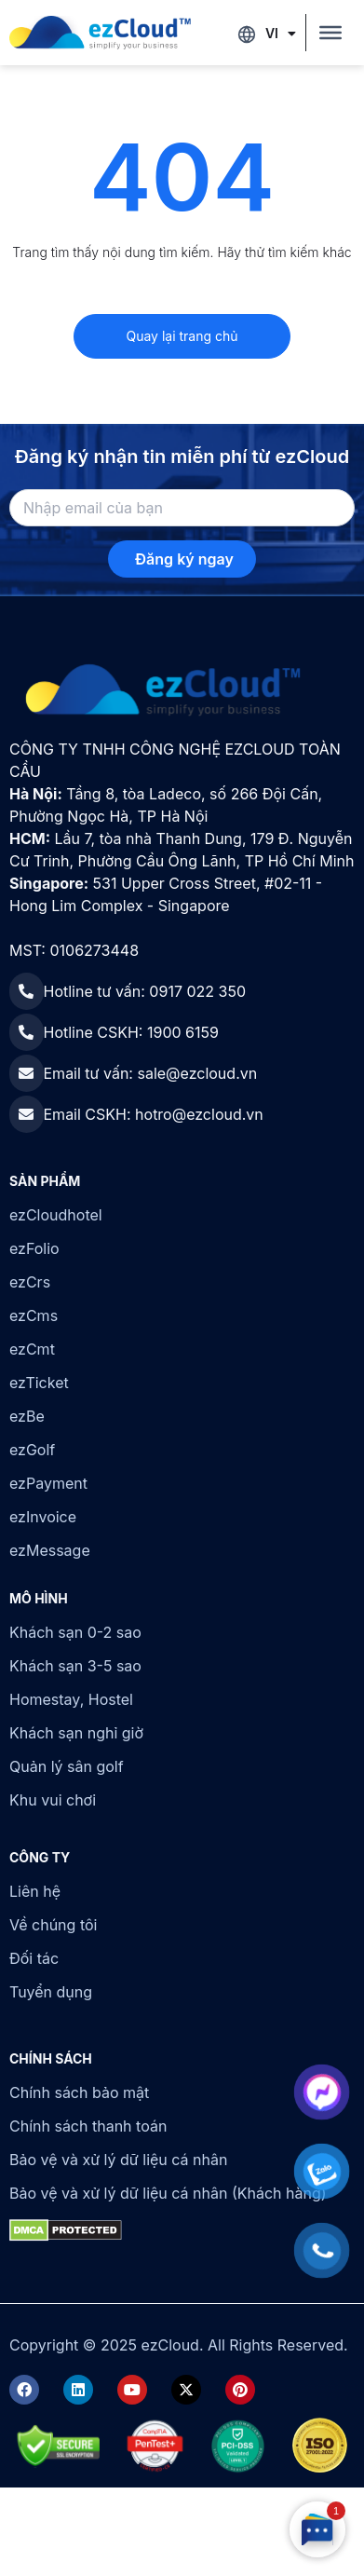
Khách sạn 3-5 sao (75, 1665)
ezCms (33, 1315)
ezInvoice (42, 1516)
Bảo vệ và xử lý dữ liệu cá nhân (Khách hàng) (168, 2193)
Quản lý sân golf (66, 1766)
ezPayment (48, 1483)
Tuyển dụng (50, 1992)
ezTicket (39, 1382)
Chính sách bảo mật (79, 2092)
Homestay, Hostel (71, 1699)
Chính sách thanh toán (88, 2126)
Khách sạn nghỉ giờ (76, 1733)
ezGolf (32, 1449)
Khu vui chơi (52, 1800)
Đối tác (34, 1958)
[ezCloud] (100, 32)
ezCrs (29, 1282)
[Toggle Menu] (330, 32)
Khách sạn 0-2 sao (75, 1632)
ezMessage (49, 1550)
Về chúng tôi (53, 1924)
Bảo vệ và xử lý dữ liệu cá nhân (118, 2159)
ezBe (27, 1416)
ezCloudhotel (55, 1215)
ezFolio (34, 1248)
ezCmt (32, 1349)
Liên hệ (35, 1891)
